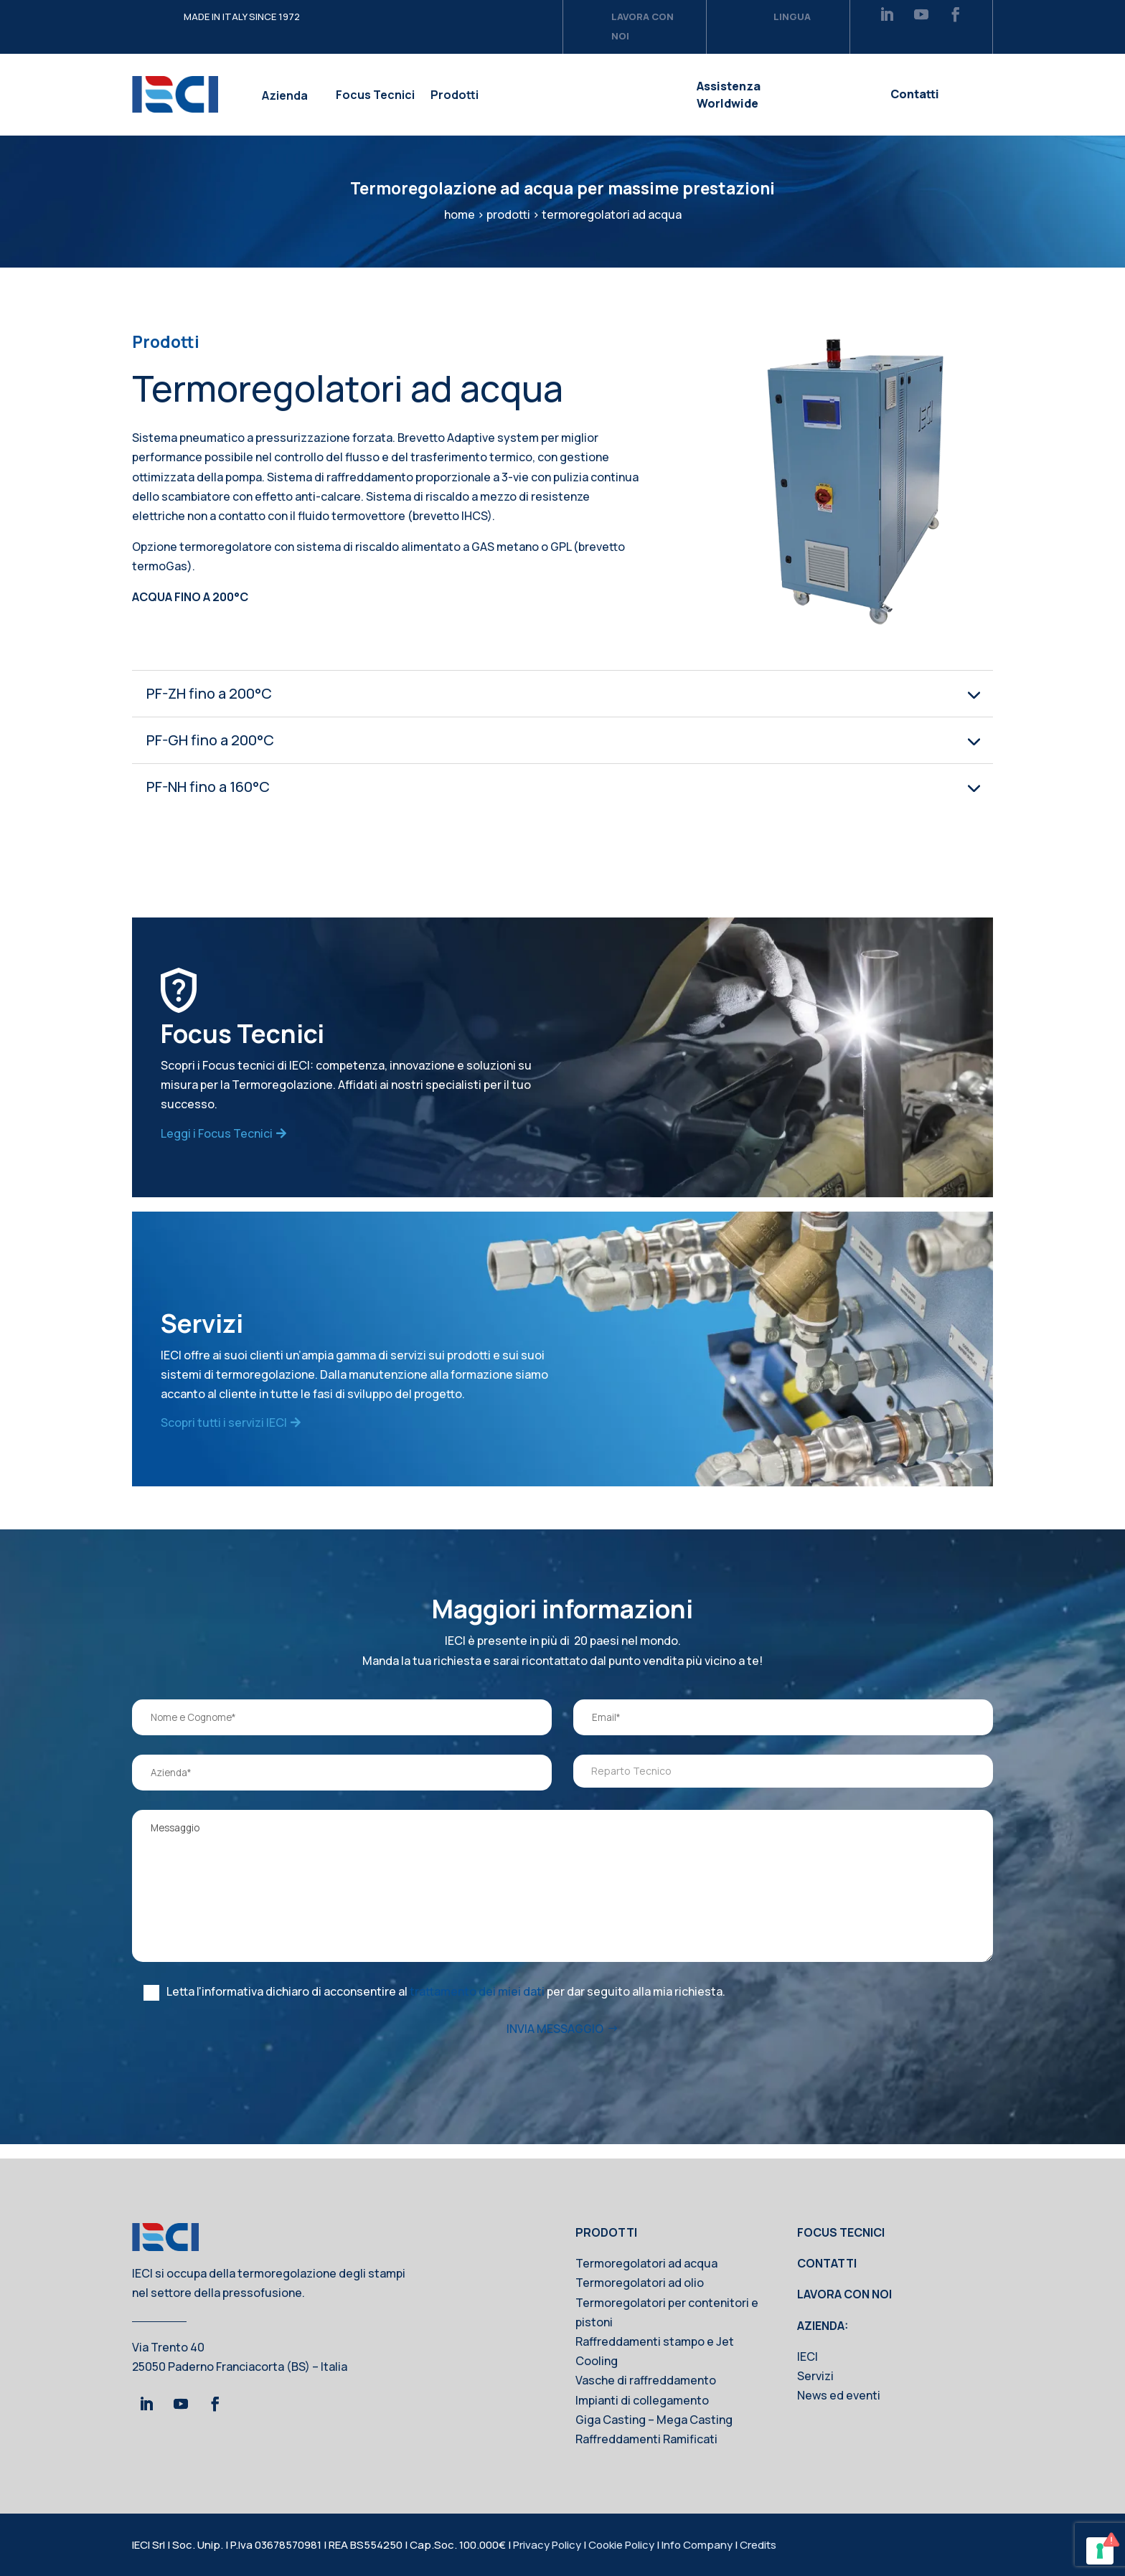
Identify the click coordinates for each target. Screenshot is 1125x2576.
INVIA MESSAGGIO (555, 2029)
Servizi (815, 2376)
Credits (758, 2544)
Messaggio (562, 1886)
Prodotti (454, 95)
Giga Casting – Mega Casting (654, 2420)
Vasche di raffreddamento (645, 2380)
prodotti (508, 214)
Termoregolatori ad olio (639, 2282)
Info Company (697, 2544)
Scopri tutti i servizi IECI (224, 1422)
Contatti (914, 94)
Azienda (285, 95)
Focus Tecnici (375, 95)
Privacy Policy (547, 2544)
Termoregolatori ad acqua (646, 2263)
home (459, 214)
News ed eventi (838, 2395)
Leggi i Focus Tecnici (217, 1133)
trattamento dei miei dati (477, 1991)
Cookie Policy (621, 2544)
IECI (807, 2356)
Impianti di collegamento (642, 2400)
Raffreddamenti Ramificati (646, 2439)
